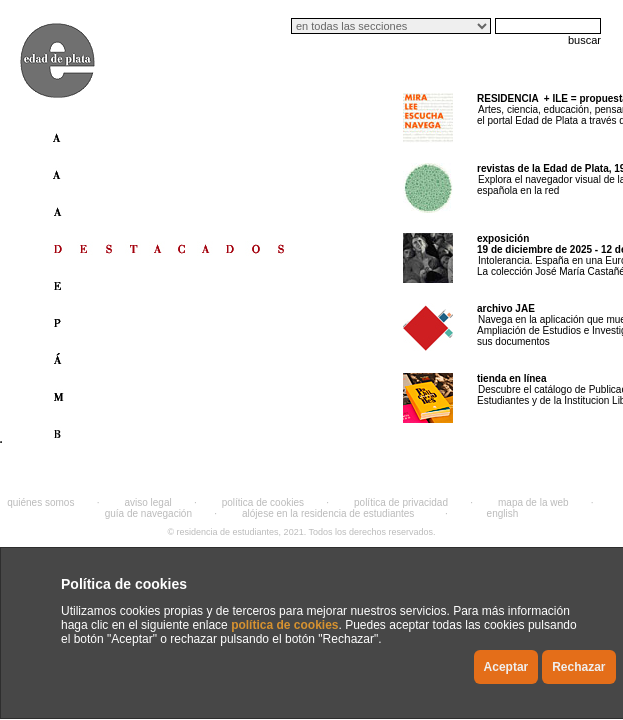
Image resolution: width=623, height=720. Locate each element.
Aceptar (506, 667)
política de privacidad (401, 502)
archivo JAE (506, 308)
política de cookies (284, 625)
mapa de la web (533, 502)
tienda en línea (511, 378)
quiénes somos (40, 502)
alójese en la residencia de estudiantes (328, 513)
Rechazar (578, 667)
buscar (584, 40)
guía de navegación (148, 513)
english (503, 513)
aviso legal (147, 502)
